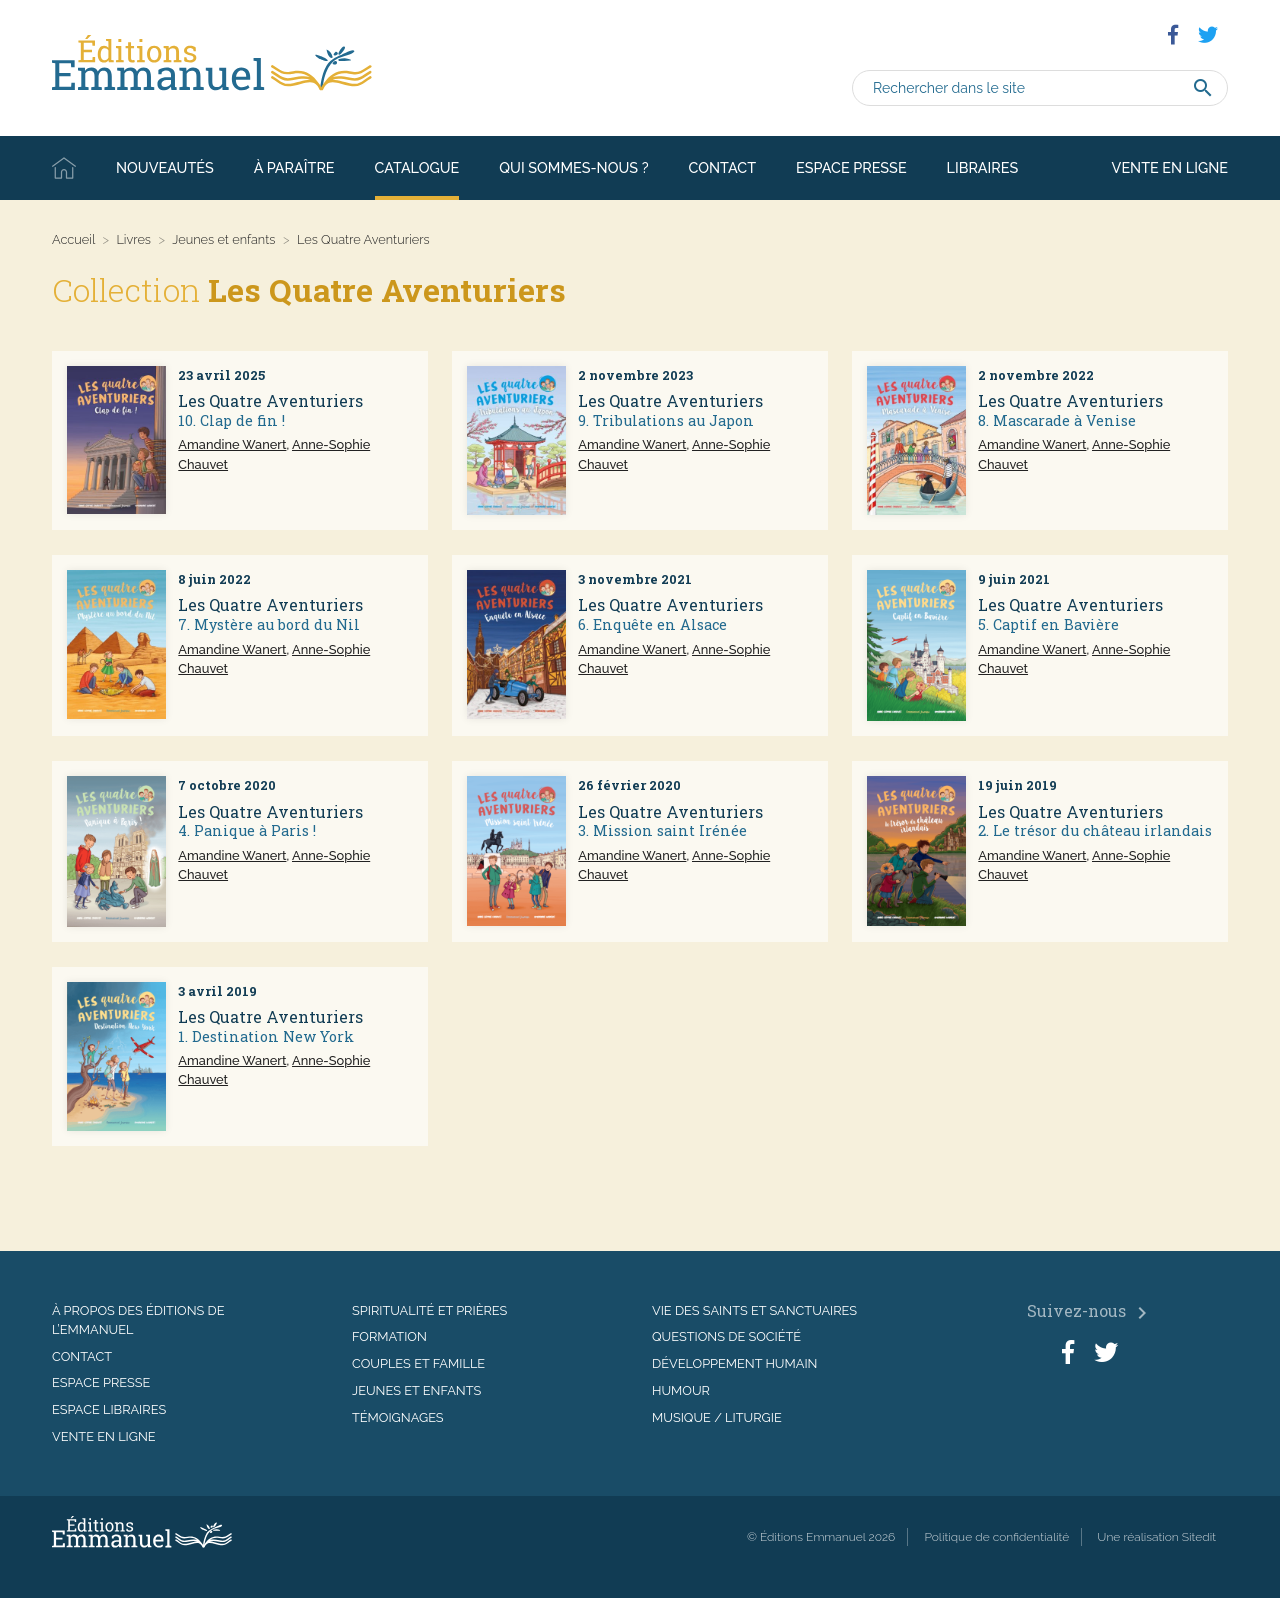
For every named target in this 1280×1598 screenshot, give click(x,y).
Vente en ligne (1170, 167)
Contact (722, 167)
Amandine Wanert (232, 444)
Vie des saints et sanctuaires (754, 1310)
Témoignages (398, 1417)
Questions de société (726, 1336)
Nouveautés (165, 167)
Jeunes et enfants (223, 239)
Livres (133, 239)
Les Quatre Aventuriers (270, 400)
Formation (389, 1336)
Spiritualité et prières (429, 1310)
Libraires (983, 167)
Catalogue (417, 167)
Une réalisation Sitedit (1156, 1537)
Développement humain (734, 1363)
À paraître (294, 167)
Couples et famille (418, 1363)
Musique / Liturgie (717, 1417)
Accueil (64, 168)
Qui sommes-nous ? (573, 167)
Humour (681, 1390)
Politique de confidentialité (996, 1537)
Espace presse (851, 167)
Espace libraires (109, 1409)
